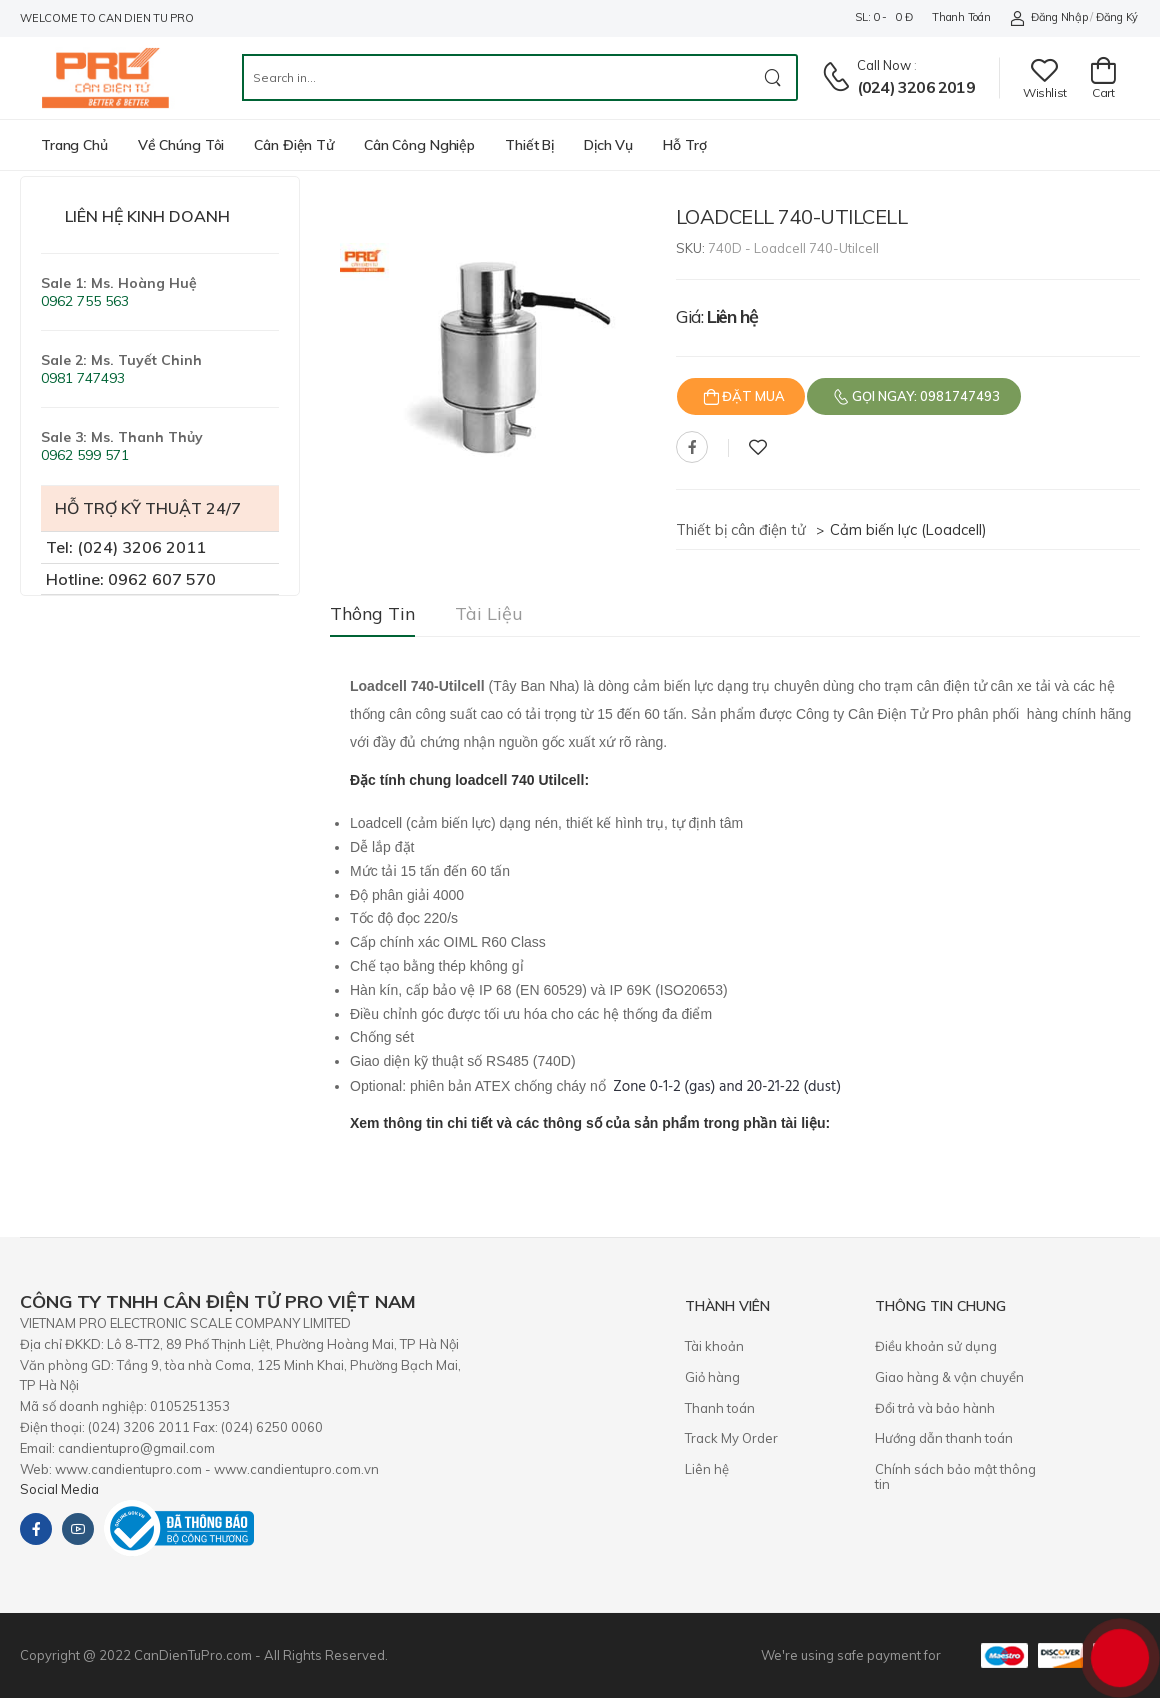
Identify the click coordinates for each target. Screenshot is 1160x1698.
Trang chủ (74, 145)
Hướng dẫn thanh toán (944, 1438)
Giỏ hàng (712, 1377)
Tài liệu (489, 613)
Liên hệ (707, 1469)
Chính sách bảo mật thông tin (955, 1477)
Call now (884, 65)
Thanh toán (961, 17)
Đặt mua (752, 396)
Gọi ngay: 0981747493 (924, 396)
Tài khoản (714, 1346)
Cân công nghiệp (419, 145)
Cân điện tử (294, 145)
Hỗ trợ (684, 145)
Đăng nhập (1048, 17)
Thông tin (372, 613)
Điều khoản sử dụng (936, 1346)
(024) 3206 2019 (916, 87)
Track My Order (731, 1438)
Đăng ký (1117, 17)
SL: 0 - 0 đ (883, 17)
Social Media (59, 1489)
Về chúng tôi (181, 145)
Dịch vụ (608, 145)
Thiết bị (529, 145)
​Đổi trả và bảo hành (935, 1408)
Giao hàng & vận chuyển (949, 1377)
